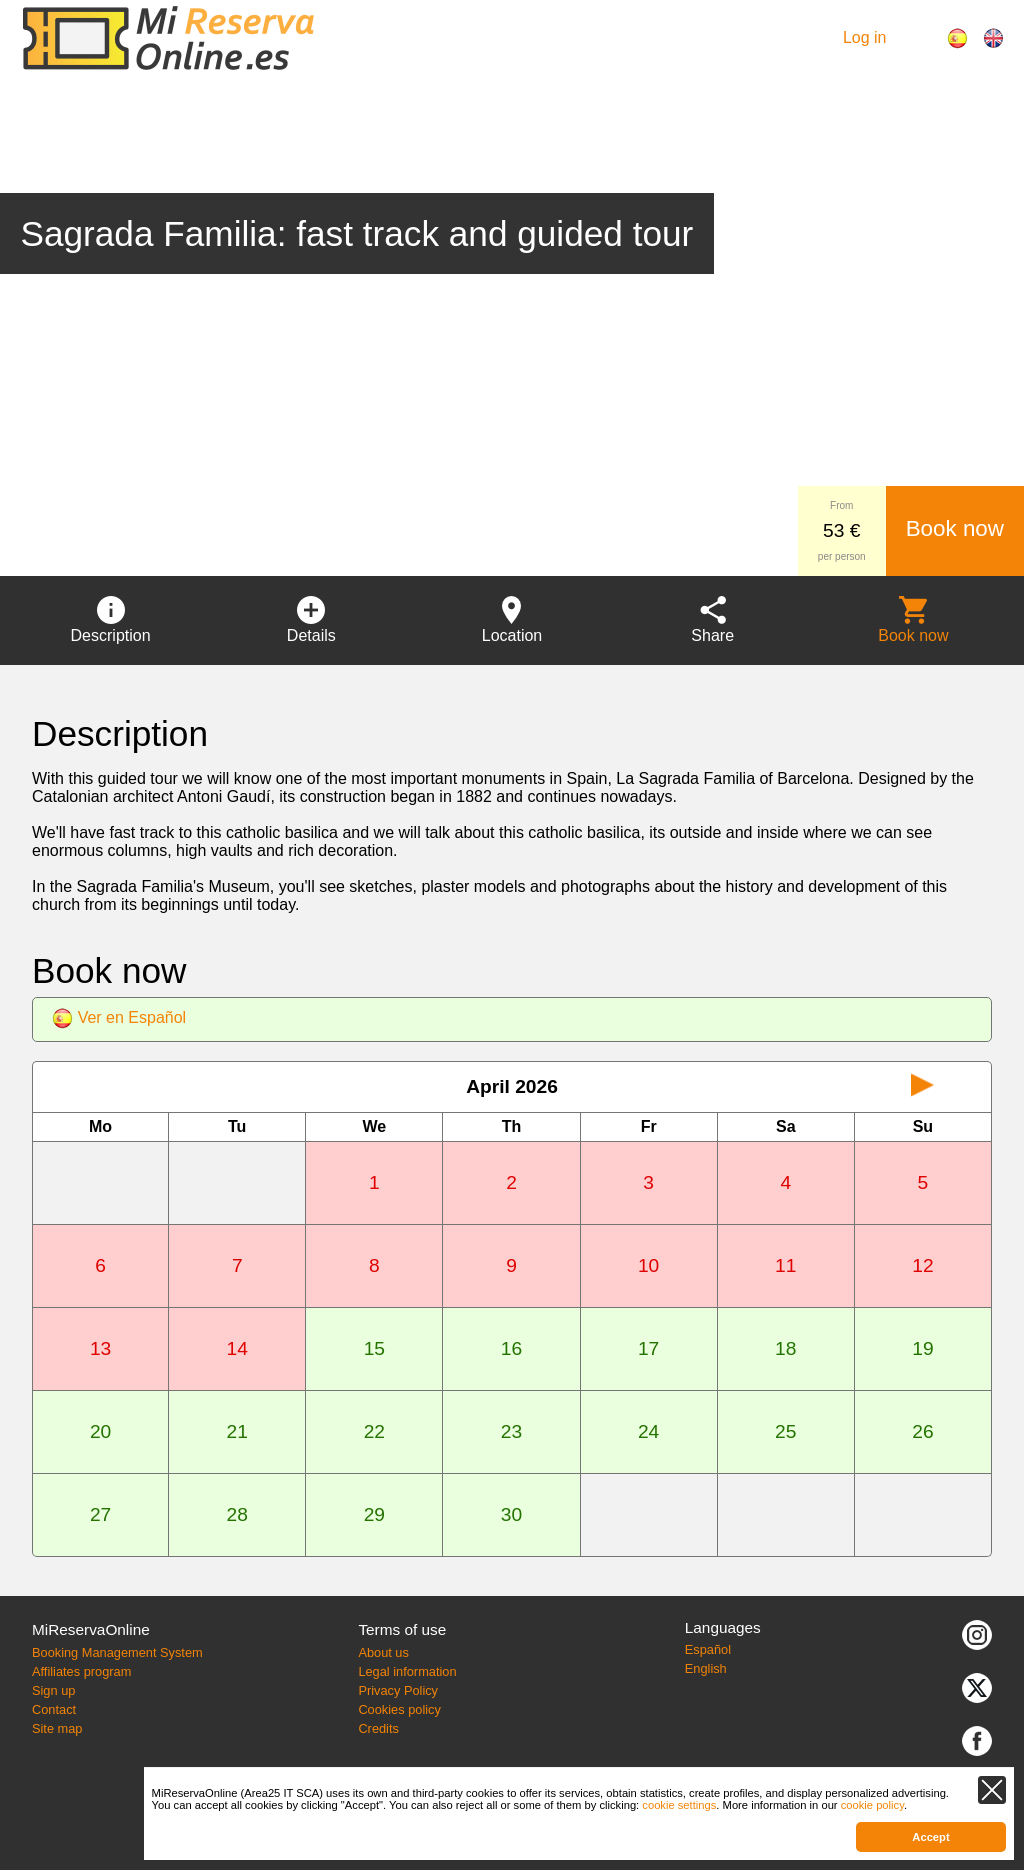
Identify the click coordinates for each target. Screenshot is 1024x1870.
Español (708, 1649)
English (706, 1668)
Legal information (407, 1671)
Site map (57, 1728)
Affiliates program (81, 1671)
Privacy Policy (398, 1690)
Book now (955, 528)
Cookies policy (399, 1709)
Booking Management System (117, 1652)
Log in (865, 37)
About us (383, 1652)
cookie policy (872, 1805)
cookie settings (679, 1805)
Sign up (53, 1690)
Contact (54, 1709)
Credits (378, 1728)
